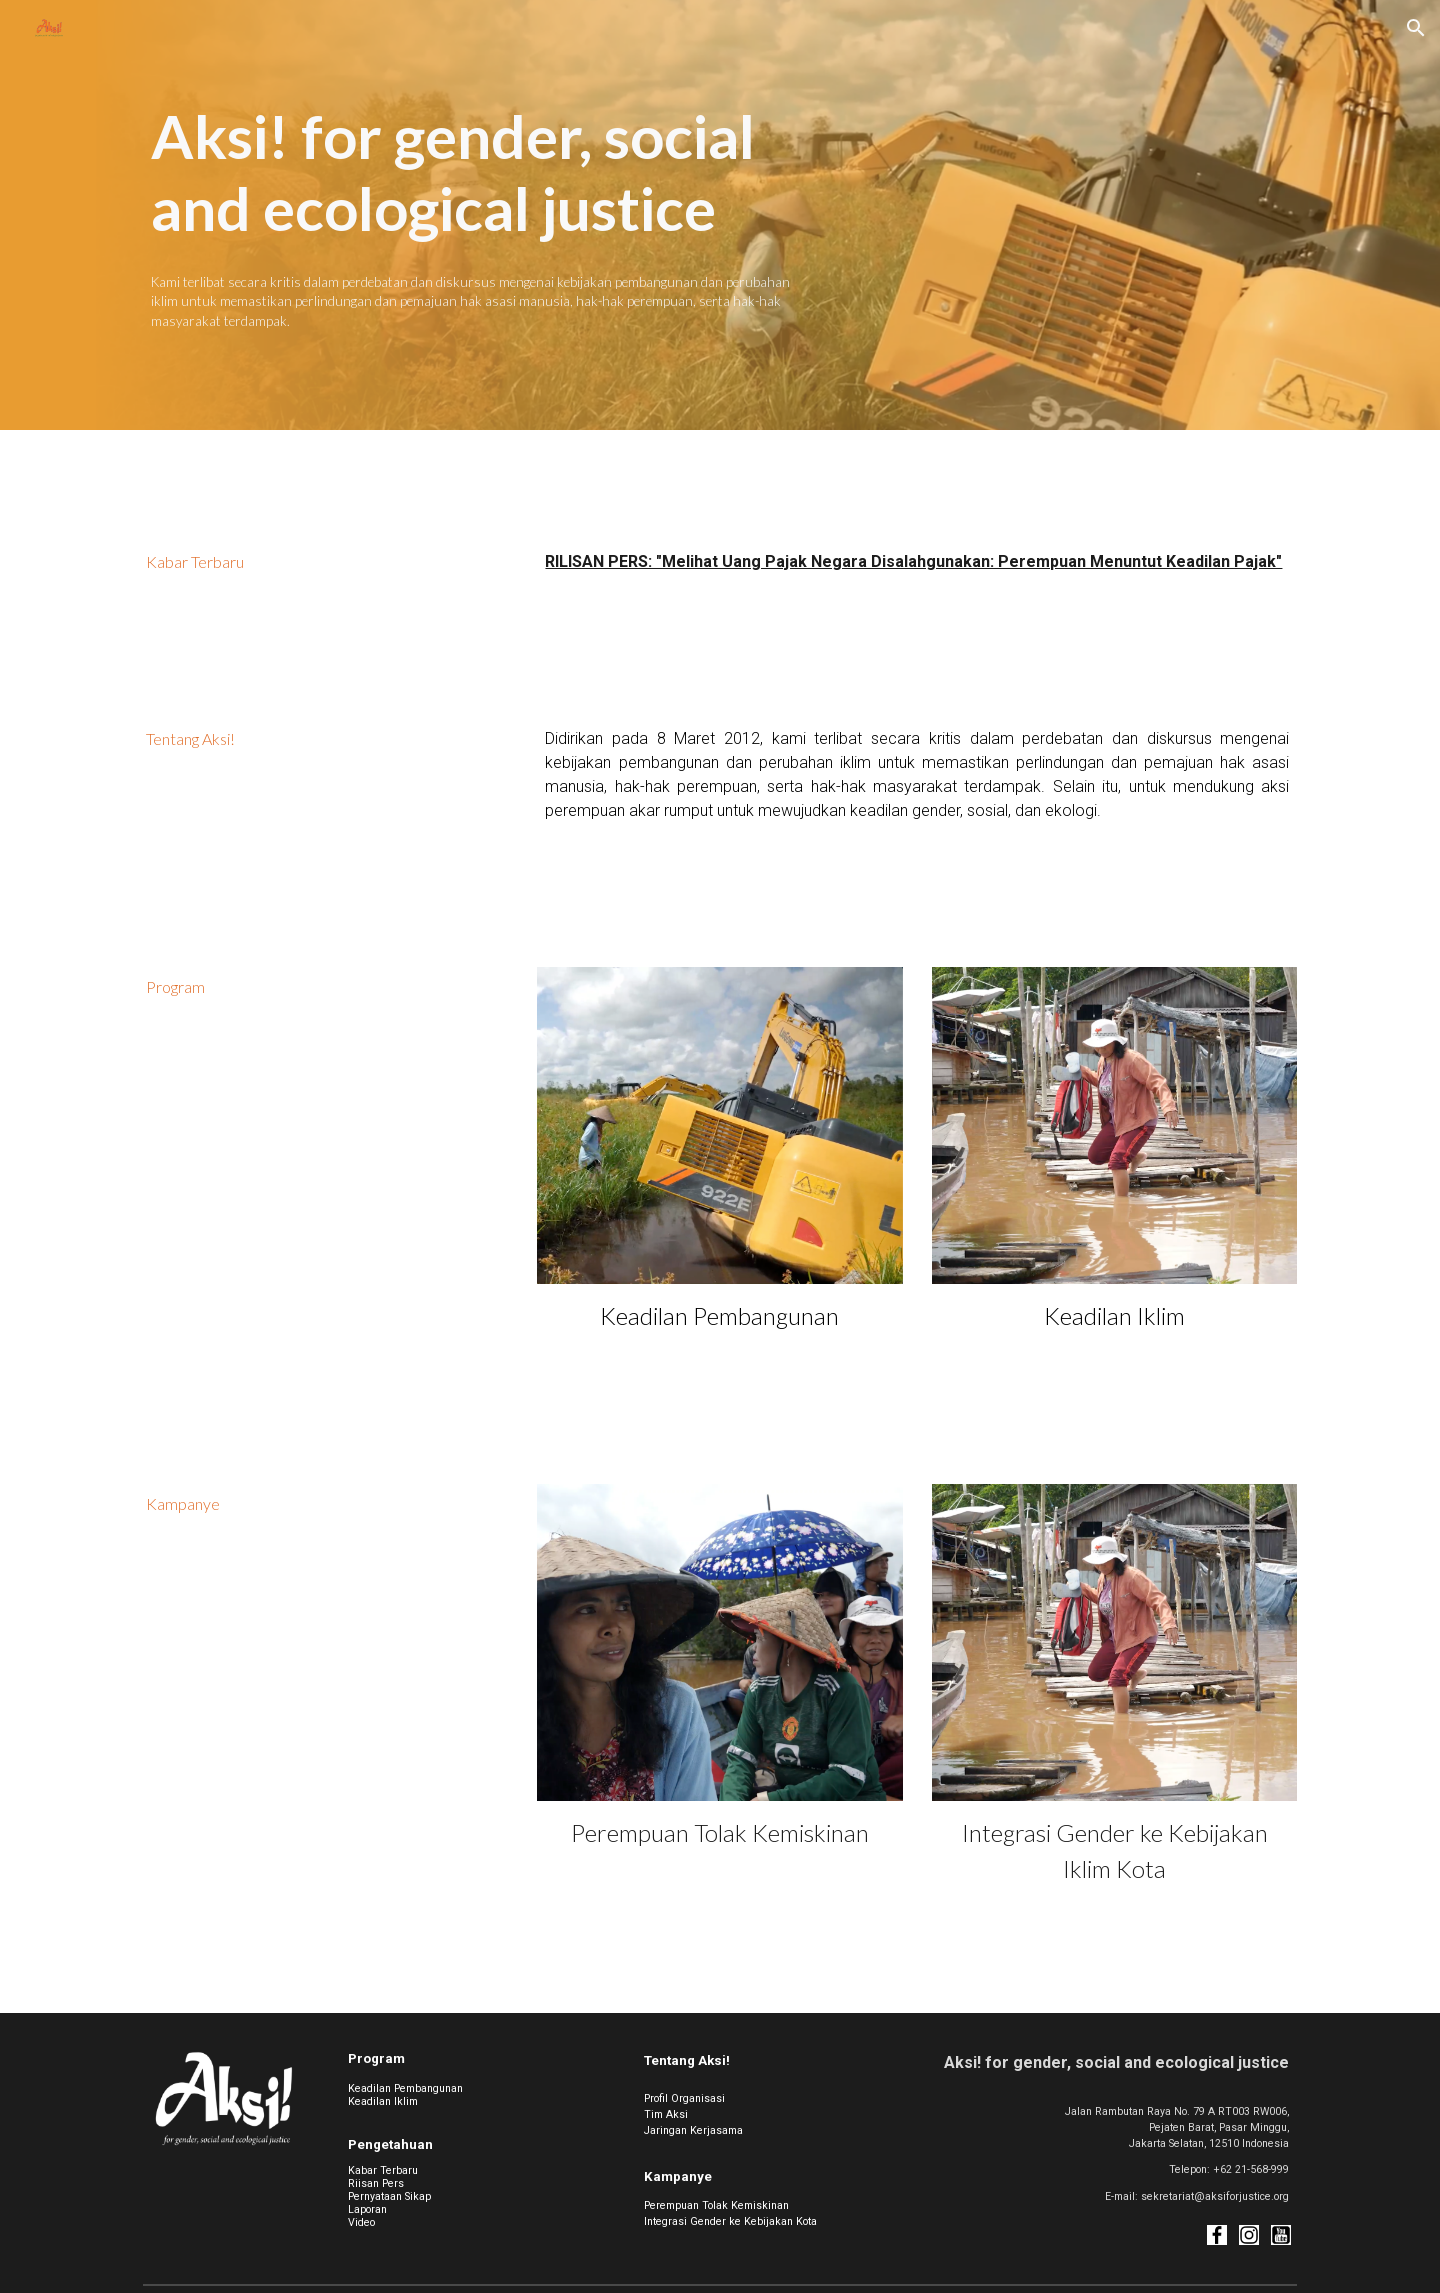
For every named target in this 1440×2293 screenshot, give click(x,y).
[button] (1416, 28)
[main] (473, 172)
